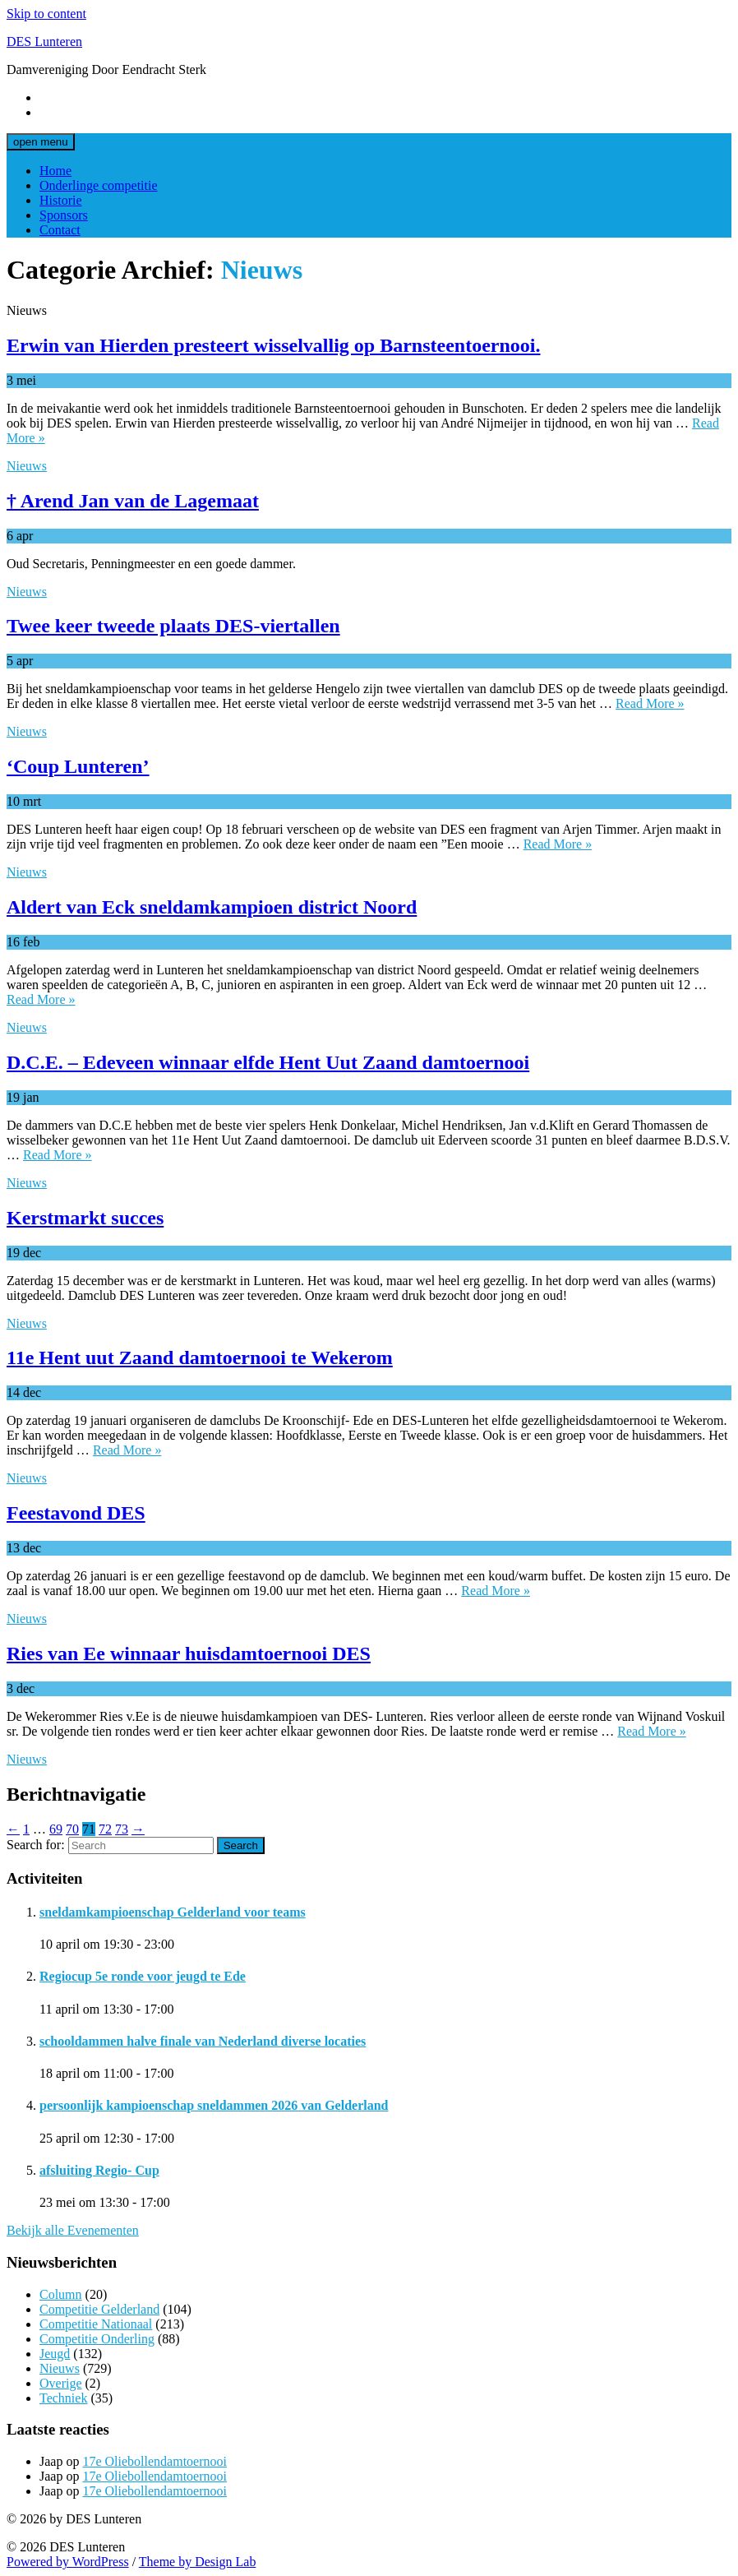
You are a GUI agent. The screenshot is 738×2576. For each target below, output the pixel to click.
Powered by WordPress (68, 2562)
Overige (60, 2383)
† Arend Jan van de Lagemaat (133, 500)
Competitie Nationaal (95, 2324)
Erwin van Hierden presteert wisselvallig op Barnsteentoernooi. (274, 345)
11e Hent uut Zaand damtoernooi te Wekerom (200, 1357)
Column (60, 2294)
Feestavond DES (76, 1513)
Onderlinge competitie (98, 185)
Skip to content (46, 14)
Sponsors (63, 215)
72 (105, 1829)
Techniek (63, 2398)
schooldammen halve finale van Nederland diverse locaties (202, 2041)
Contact (60, 230)
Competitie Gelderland (99, 2309)
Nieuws (27, 466)
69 (55, 1829)
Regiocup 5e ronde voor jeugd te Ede (142, 1976)
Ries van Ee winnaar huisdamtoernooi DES (189, 1653)
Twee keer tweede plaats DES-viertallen (173, 625)
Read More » (650, 703)
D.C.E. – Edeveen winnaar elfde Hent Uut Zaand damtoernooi (268, 1062)
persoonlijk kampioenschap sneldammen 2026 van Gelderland (214, 2105)
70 (72, 1829)
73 (121, 1829)
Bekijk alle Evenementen (73, 2230)
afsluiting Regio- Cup (99, 2170)
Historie (60, 200)
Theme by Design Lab (197, 2562)
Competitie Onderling (97, 2339)
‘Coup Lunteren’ (78, 766)
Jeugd (54, 2354)
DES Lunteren (44, 42)
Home (55, 171)
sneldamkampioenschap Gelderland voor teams (172, 1912)
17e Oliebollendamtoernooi (154, 2461)
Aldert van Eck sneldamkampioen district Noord (212, 907)
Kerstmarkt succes (85, 1217)
